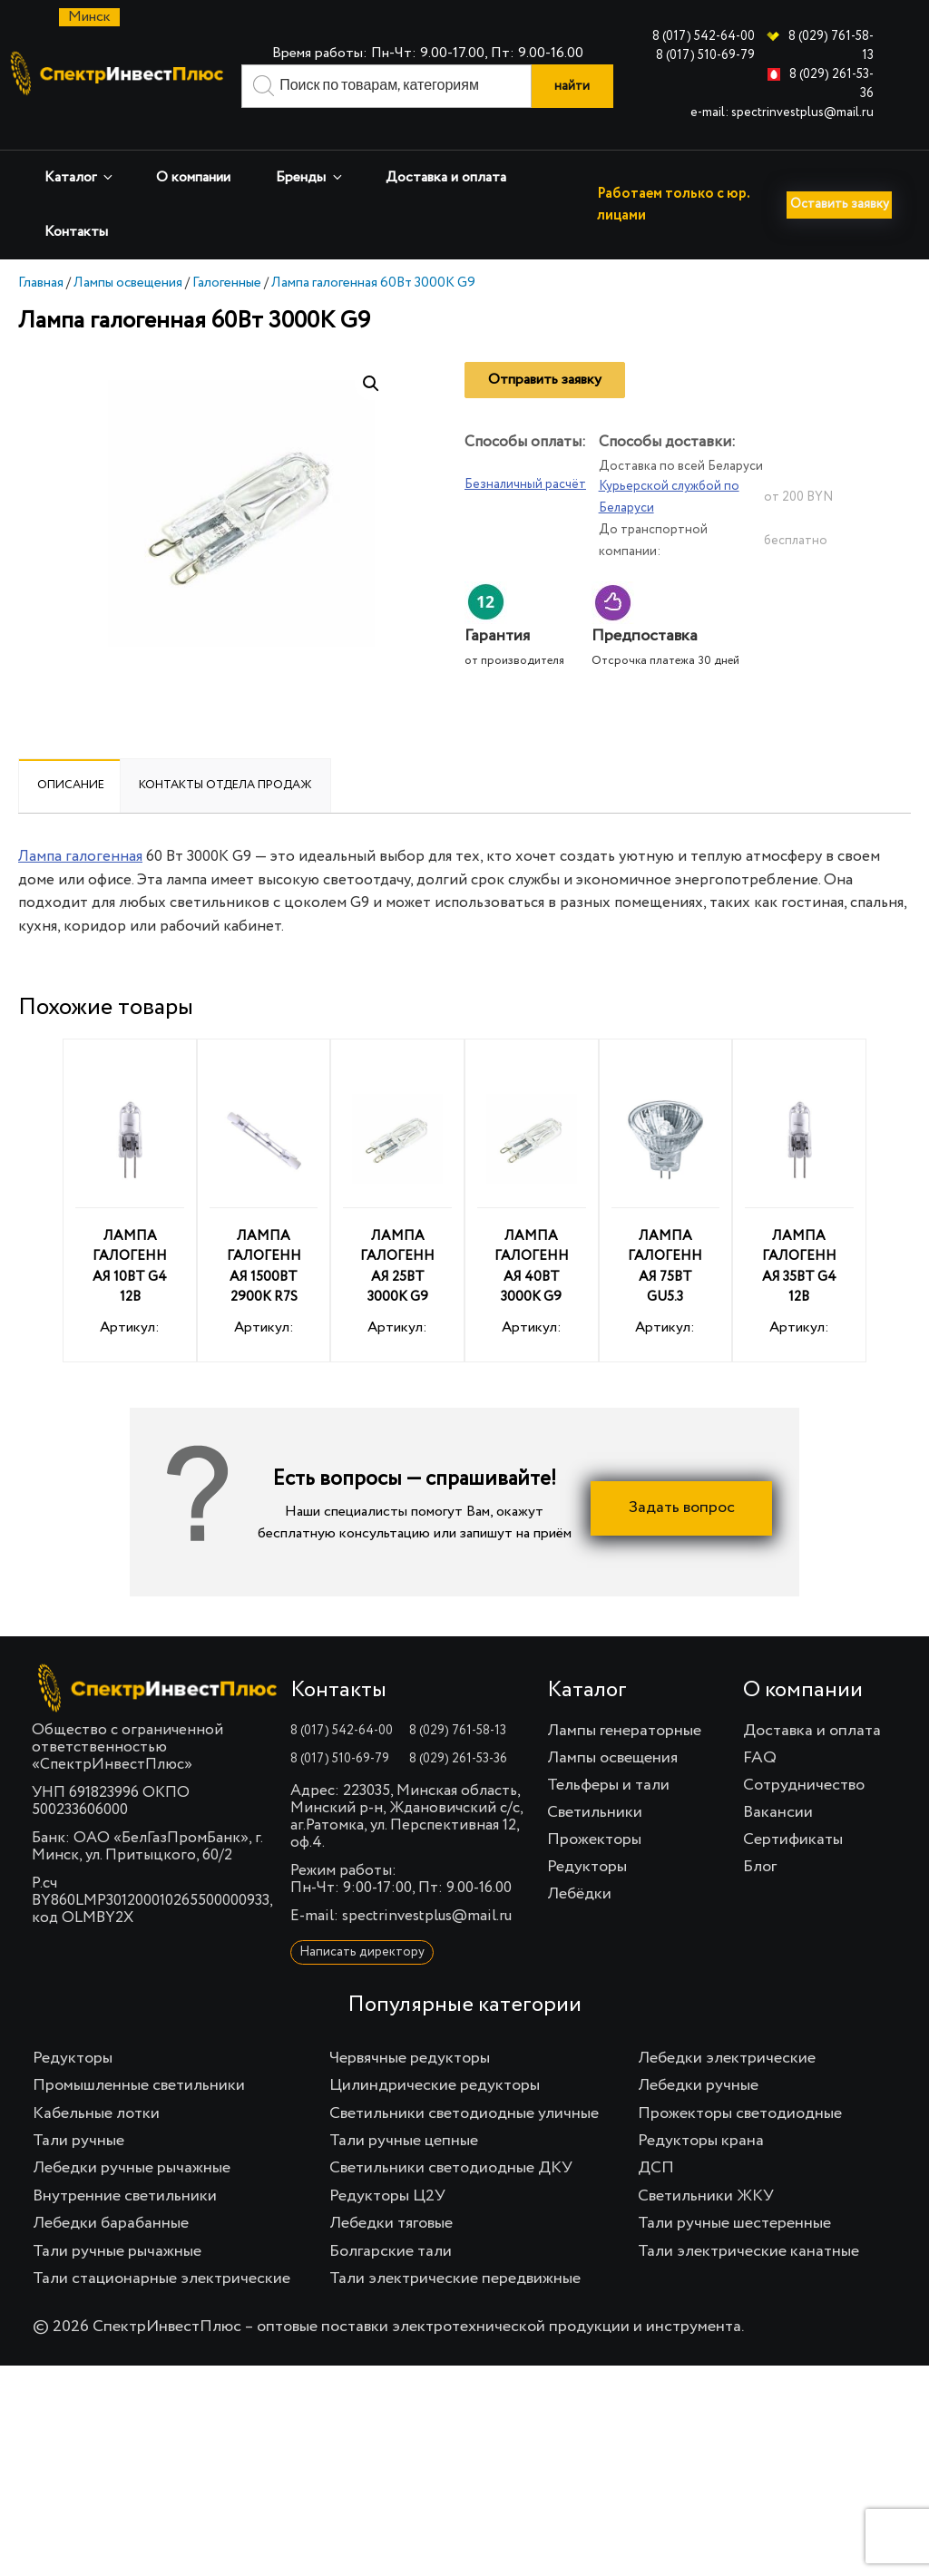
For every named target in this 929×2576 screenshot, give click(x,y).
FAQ (760, 1789)
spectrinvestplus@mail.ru (427, 1947)
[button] (371, 414)
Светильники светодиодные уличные (464, 2144)
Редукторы (587, 1897)
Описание (70, 816)
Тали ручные (78, 2171)
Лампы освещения (127, 313)
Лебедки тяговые (391, 2254)
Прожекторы (594, 1870)
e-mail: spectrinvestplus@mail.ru (782, 112)
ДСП (656, 2199)
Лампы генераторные (624, 1761)
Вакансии (778, 1843)
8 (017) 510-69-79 (705, 55)
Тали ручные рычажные (117, 2282)
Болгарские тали (390, 2282)
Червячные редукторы (409, 2089)
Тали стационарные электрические (161, 2309)
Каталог (79, 177)
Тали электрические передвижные (455, 2309)
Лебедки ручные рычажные (131, 2199)
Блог (760, 1897)
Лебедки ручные (698, 2116)
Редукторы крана (701, 2171)
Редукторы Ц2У (387, 2227)
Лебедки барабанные (111, 2254)
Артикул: (129, 1234)
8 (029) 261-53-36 (458, 1789)
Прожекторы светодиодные (740, 2144)
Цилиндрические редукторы (434, 2116)
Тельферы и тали (608, 1816)
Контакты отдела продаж (225, 816)
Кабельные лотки (96, 2144)
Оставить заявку (83, 275)
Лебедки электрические (727, 2089)
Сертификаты (793, 1870)
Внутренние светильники (125, 2227)
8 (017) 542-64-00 (703, 36)
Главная (41, 313)
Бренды (310, 177)
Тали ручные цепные (403, 2171)
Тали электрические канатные (748, 2282)
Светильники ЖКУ (706, 2227)
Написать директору (362, 1982)
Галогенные (226, 313)
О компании (193, 178)
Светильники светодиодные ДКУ (450, 2199)
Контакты (76, 232)
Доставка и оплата (446, 178)
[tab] (70, 816)
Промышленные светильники (139, 2116)
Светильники (594, 1843)
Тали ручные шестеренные (734, 2254)
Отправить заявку (544, 411)
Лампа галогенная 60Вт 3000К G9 (373, 313)
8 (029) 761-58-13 (457, 1761)
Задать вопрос (682, 1539)
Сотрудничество (804, 1816)
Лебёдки (579, 1925)
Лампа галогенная (80, 887)
